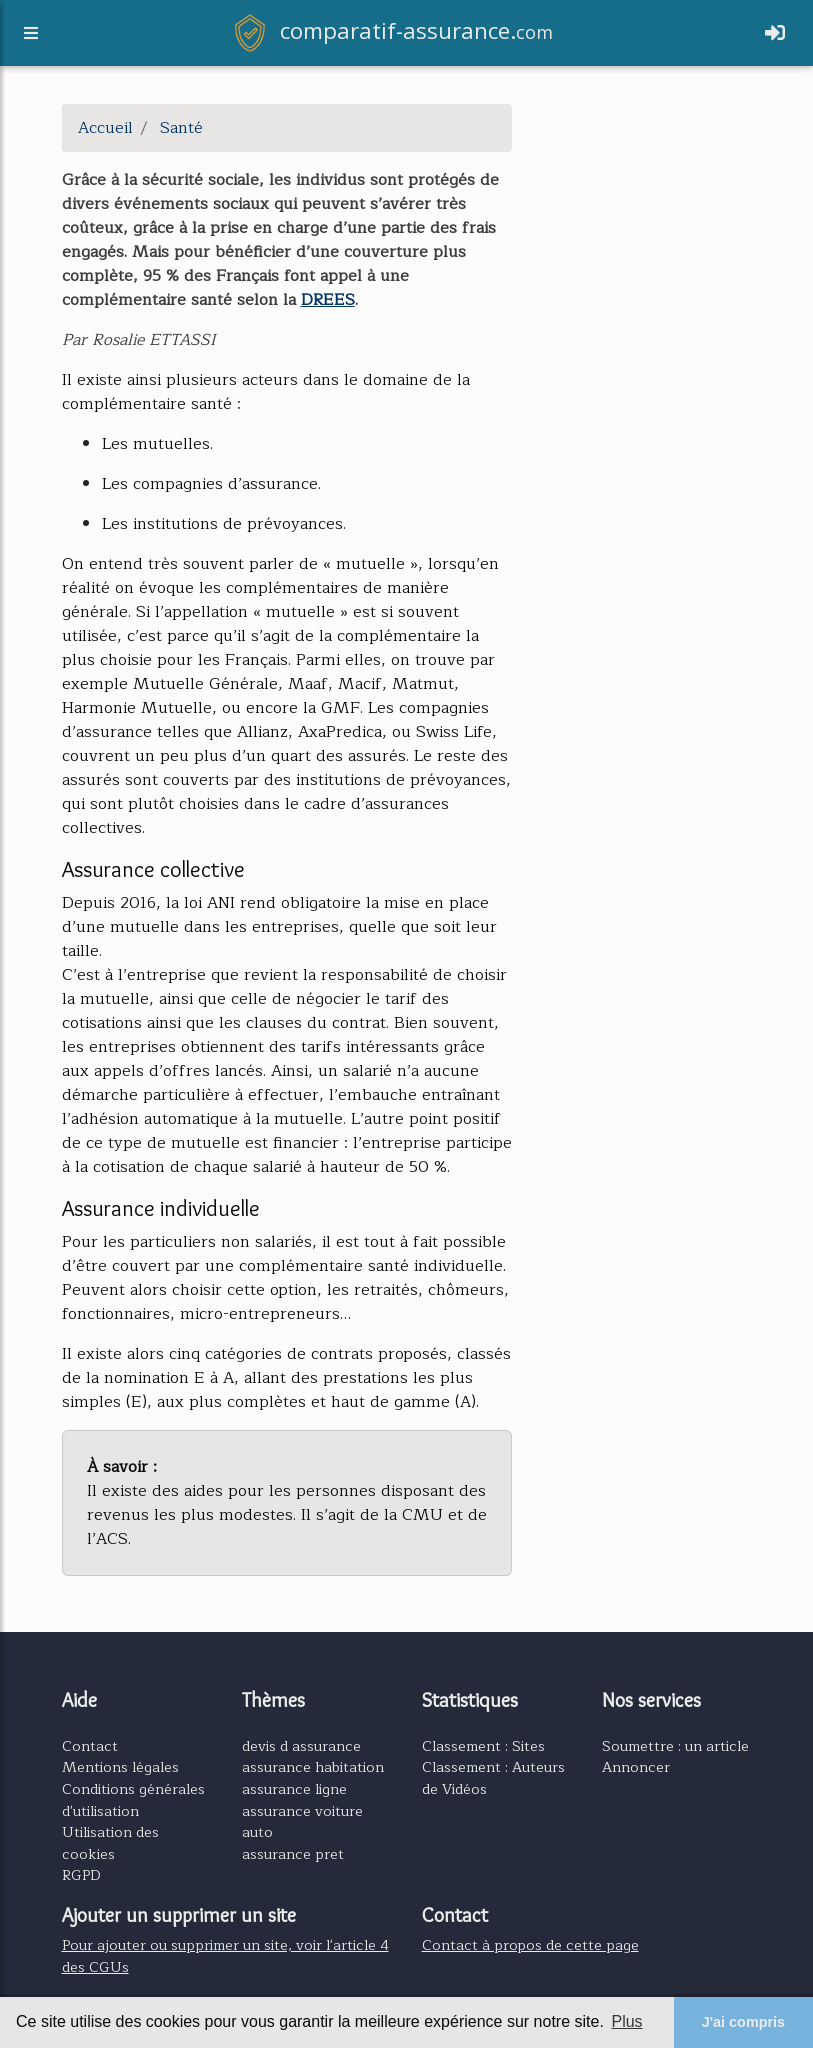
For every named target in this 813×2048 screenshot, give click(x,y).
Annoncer (636, 1767)
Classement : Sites (483, 1746)
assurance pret (293, 1854)
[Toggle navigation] (775, 37)
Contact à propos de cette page (530, 1945)
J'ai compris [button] (743, 2022)
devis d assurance (301, 1746)
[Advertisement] (647, 204)
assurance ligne (294, 1789)
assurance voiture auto (302, 1822)
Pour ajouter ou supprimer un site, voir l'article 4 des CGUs (225, 1956)
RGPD (81, 1875)
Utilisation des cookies (110, 1843)
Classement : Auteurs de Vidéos (493, 1778)
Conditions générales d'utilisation (133, 1800)
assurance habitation (313, 1767)
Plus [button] (626, 2021)
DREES (328, 300)
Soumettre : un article (675, 1746)
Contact (90, 1746)
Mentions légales (120, 1767)
